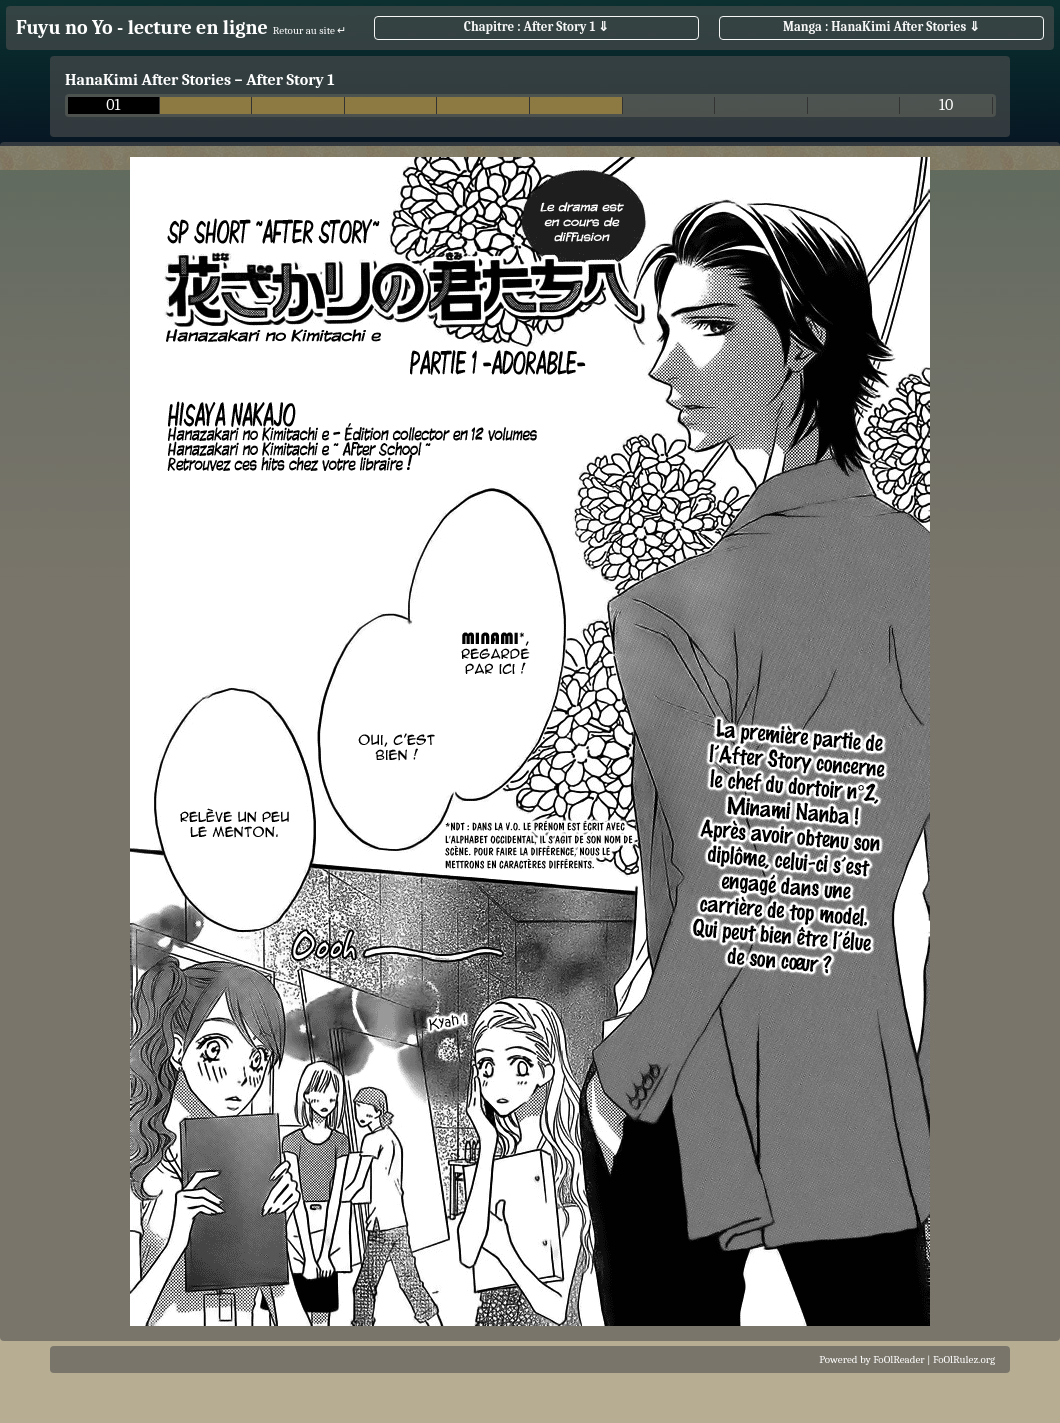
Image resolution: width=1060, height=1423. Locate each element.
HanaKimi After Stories (148, 80)
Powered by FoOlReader (871, 1359)
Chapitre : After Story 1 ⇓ (537, 26)
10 (946, 105)
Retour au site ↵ (310, 30)
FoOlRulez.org (964, 1359)
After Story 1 (290, 80)
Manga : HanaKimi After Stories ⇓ (881, 26)
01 (113, 105)
